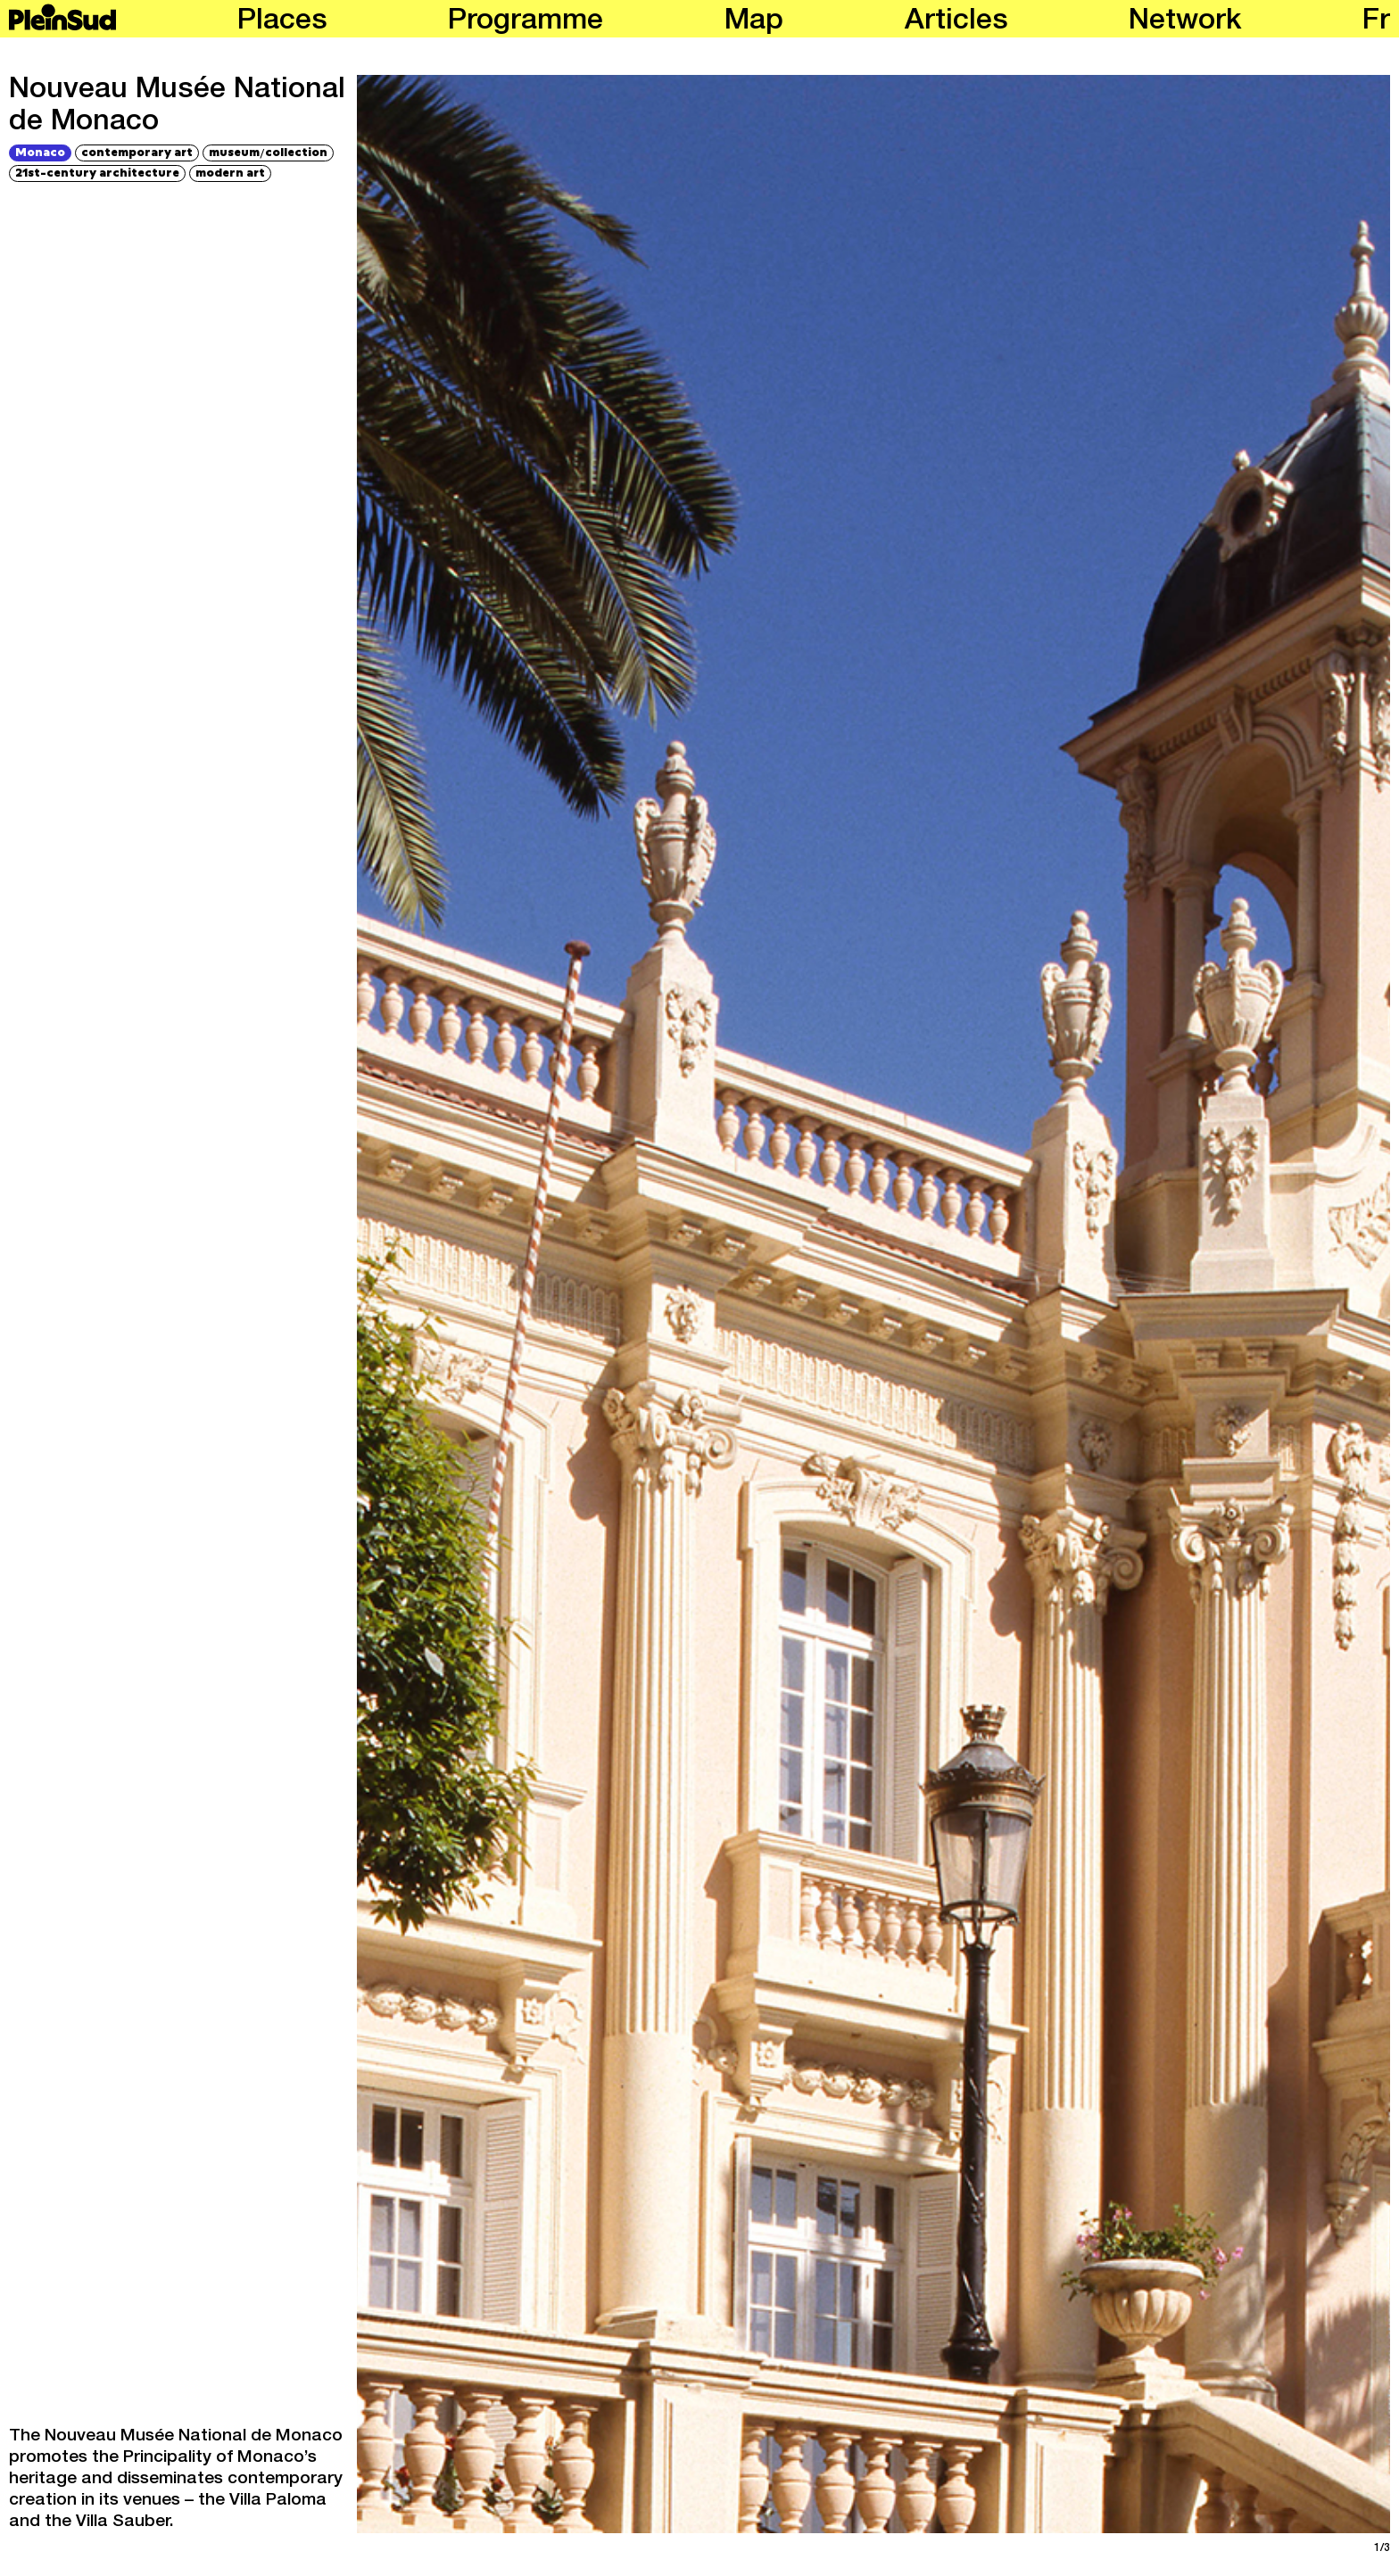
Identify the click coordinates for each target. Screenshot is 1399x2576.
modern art (230, 172)
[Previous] (612, 1304)
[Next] (1134, 1304)
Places (282, 22)
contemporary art (137, 151)
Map (753, 22)
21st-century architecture (97, 172)
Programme (525, 22)
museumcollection (268, 152)
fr (1376, 22)
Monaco (40, 151)
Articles (956, 22)
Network (1185, 22)
